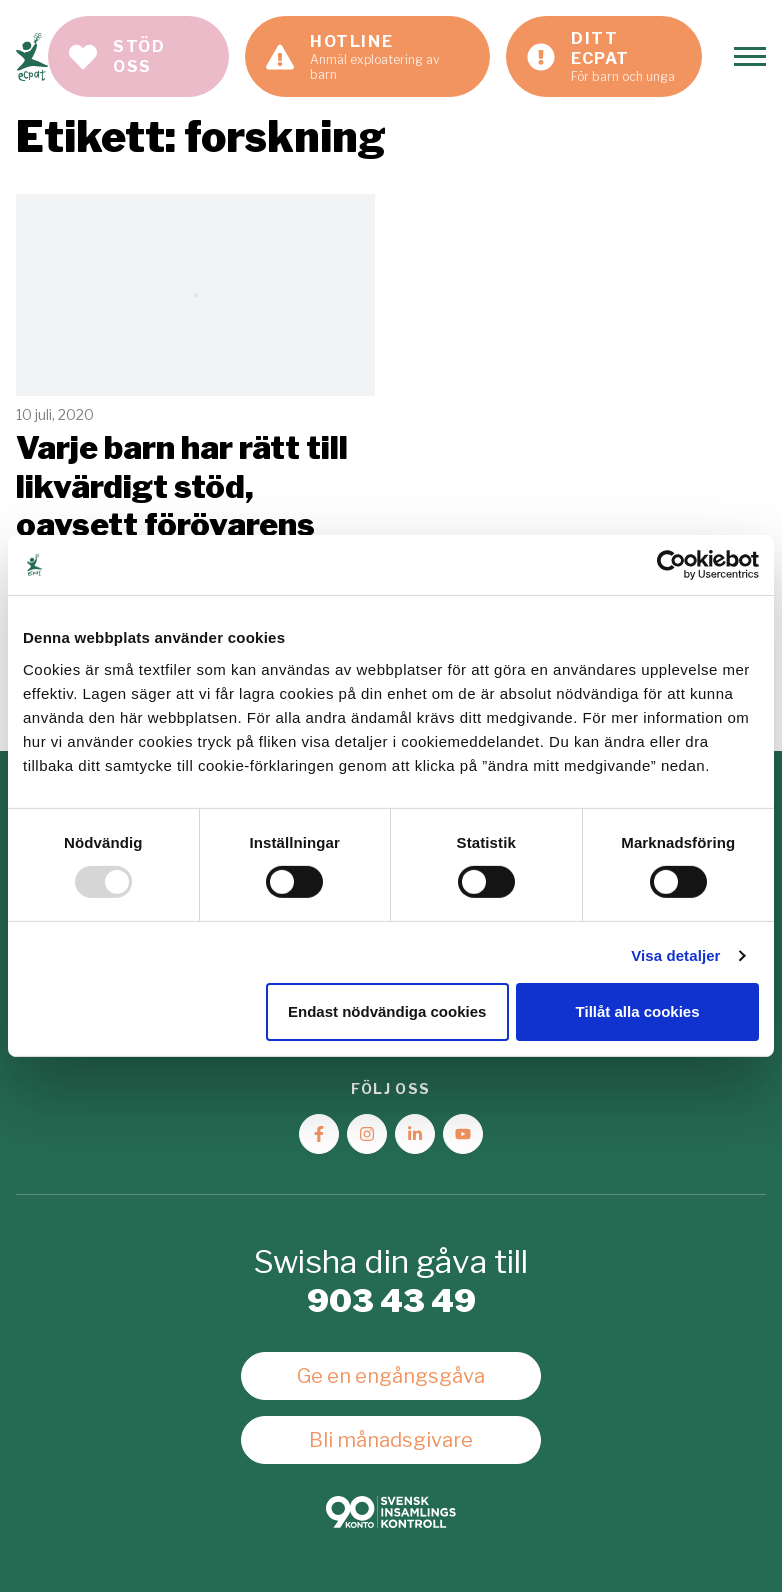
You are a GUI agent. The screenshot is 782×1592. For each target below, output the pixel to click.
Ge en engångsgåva (391, 1376)
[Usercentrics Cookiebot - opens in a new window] (671, 565)
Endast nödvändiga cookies (387, 1011)
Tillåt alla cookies (638, 1011)
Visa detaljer (675, 955)
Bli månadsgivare (391, 1440)
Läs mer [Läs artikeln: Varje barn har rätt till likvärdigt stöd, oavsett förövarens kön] (195, 440)
